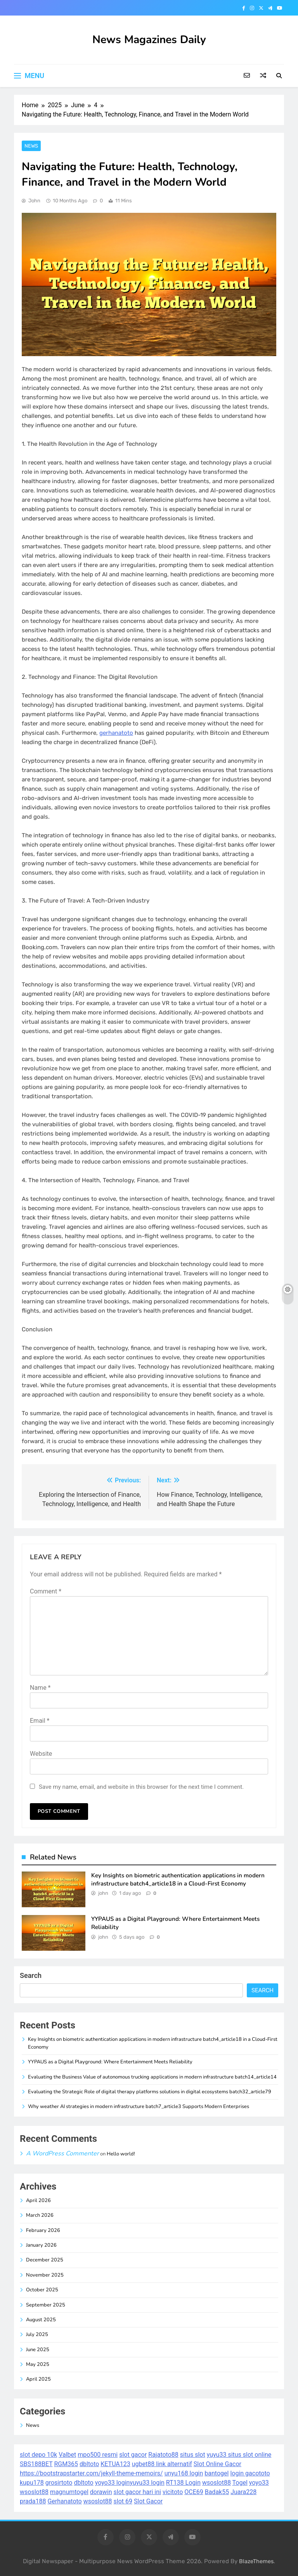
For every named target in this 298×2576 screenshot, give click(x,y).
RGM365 (66, 2464)
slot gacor (133, 2454)
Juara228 (243, 2492)
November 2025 (45, 2275)
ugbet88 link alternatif (162, 2464)
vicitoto (173, 2492)
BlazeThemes (256, 2561)
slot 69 (123, 2501)
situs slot (192, 2454)
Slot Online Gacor (217, 2464)
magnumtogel (69, 2492)
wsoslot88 (216, 2482)
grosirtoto (59, 2482)
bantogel (216, 2473)
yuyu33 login (147, 2482)
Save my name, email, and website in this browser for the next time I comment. (141, 1786)
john (34, 201)
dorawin (101, 2492)
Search (31, 1975)
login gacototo (250, 2473)
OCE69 (193, 2492)
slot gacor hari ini (137, 2492)
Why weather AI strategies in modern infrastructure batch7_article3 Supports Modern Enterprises (138, 2106)
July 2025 (37, 2334)
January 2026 (41, 2245)
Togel (240, 2482)
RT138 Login (183, 2482)
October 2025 (42, 2289)
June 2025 (37, 2349)
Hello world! (121, 2153)
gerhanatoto (116, 732)
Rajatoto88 (163, 2454)
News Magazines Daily (149, 39)
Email (39, 1720)
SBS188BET (36, 2464)
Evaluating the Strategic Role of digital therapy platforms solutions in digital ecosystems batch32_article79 (149, 2091)
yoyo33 (259, 2482)
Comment (45, 1591)
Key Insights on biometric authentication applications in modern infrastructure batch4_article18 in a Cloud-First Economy (178, 1879)
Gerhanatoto (64, 2501)
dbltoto (89, 2464)
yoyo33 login (112, 2482)
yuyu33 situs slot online (239, 2454)
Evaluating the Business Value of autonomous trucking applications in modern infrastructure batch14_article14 (152, 2076)
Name (40, 1687)
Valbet (67, 2454)
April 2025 (38, 2379)
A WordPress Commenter (62, 2153)
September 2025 (45, 2304)
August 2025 (41, 2319)
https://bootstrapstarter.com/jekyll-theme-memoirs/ (91, 2473)
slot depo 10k (38, 2454)
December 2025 (44, 2259)
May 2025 (37, 2364)
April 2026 (38, 2200)
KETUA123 (115, 2464)
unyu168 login (184, 2473)
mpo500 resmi (98, 2454)
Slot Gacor (148, 2501)
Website (41, 1753)
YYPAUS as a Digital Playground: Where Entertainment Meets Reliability (110, 2061)
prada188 (33, 2501)
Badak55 (217, 2492)
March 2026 (40, 2215)
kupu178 (32, 2482)
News (31, 146)
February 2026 (43, 2230)
